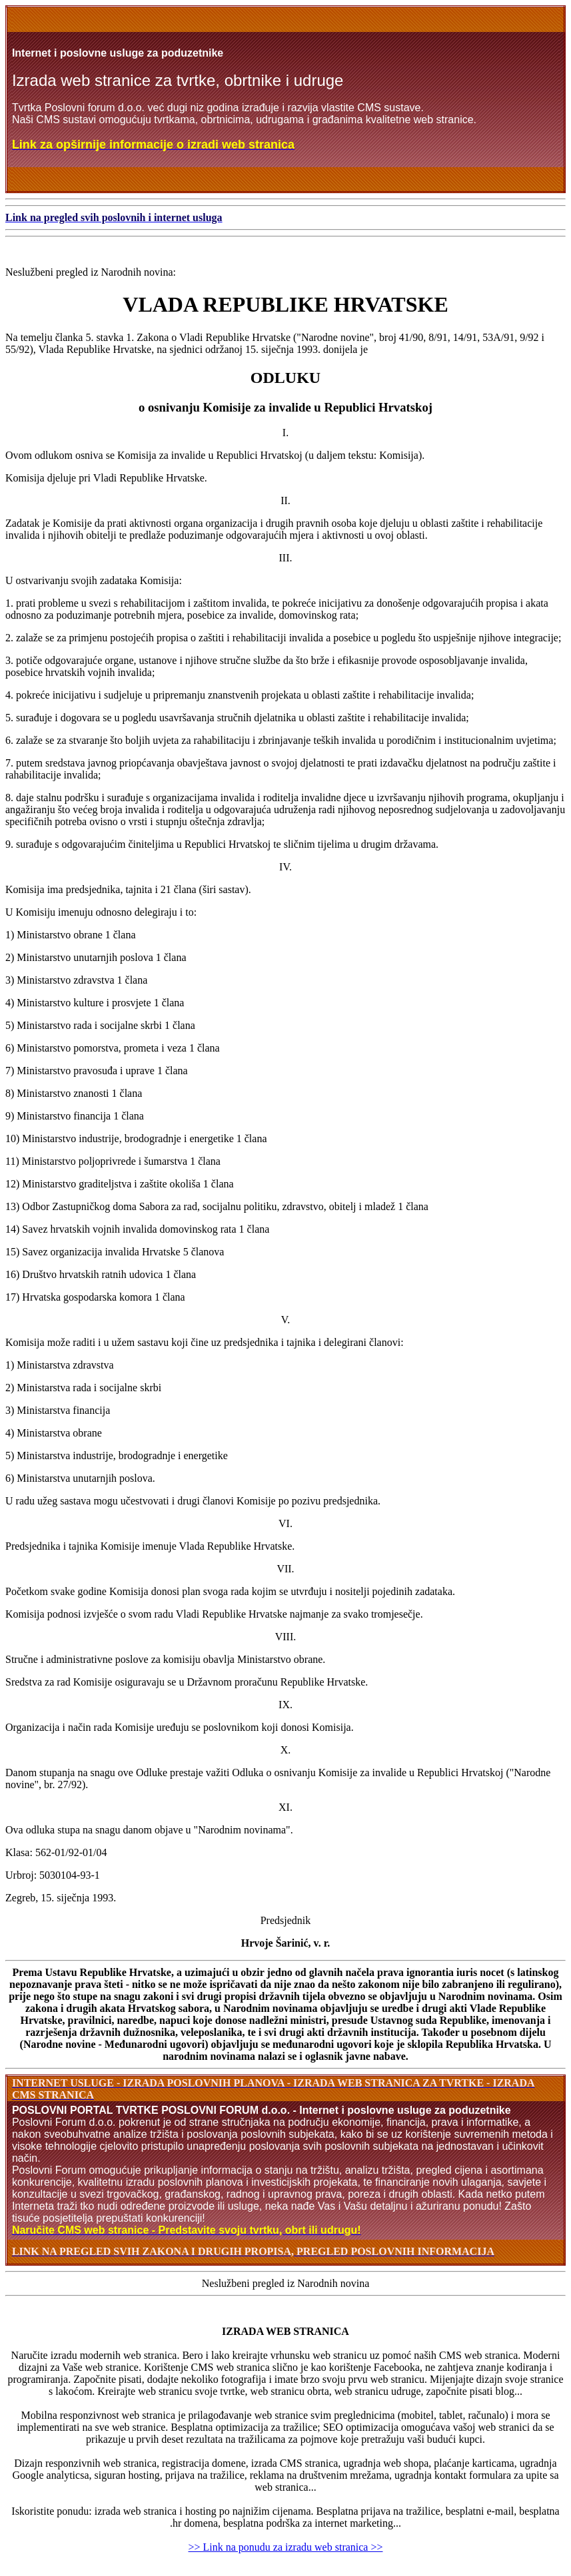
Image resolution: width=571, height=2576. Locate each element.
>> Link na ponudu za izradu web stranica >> (286, 2547)
